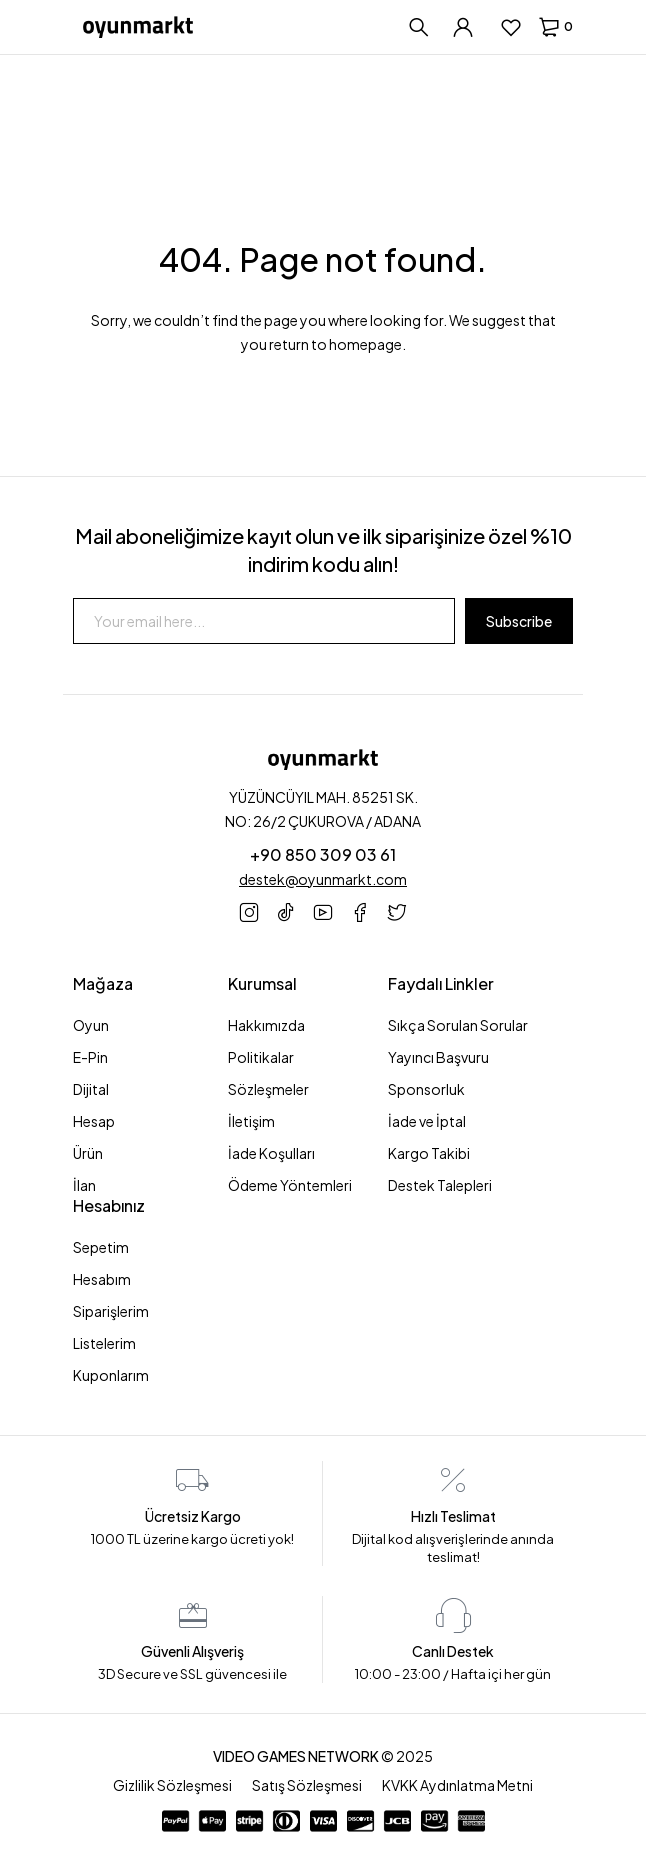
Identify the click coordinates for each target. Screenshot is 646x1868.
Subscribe (519, 621)
